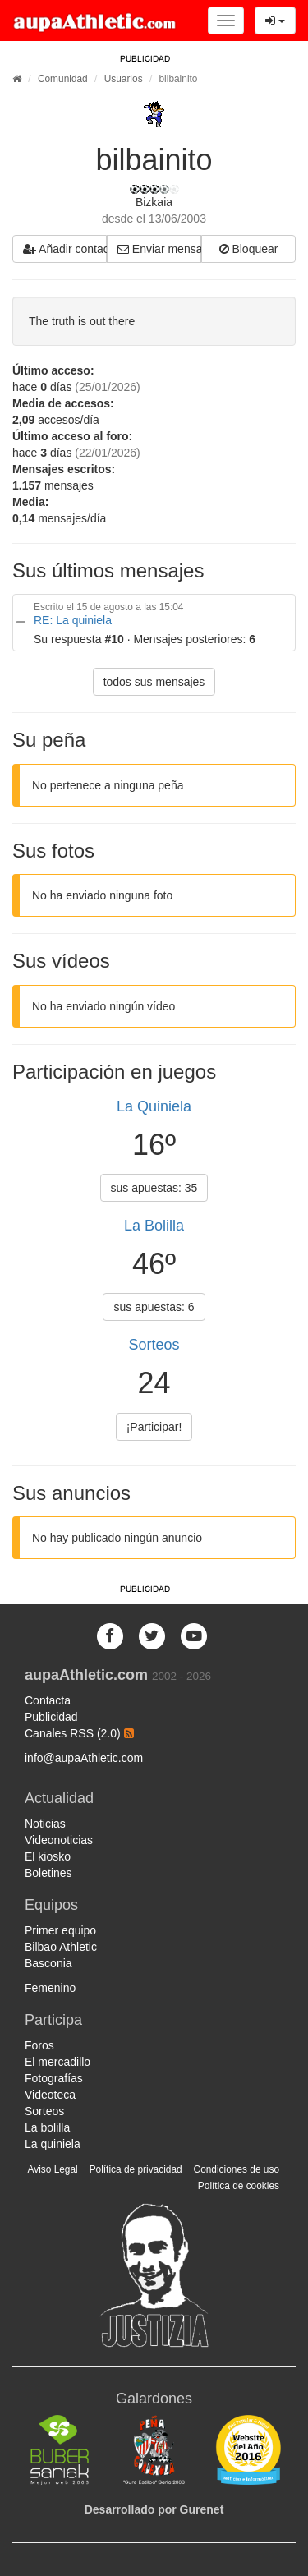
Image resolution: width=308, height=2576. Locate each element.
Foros (39, 2045)
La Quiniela (154, 1106)
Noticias (45, 1823)
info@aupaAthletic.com (84, 1757)
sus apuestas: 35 (154, 1187)
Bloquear (248, 248)
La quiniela (52, 2143)
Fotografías (54, 2078)
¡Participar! (154, 1426)
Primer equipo (60, 1930)
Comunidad (63, 79)
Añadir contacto (65, 248)
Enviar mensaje (159, 248)
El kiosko (48, 1856)
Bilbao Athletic (61, 1946)
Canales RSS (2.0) (79, 1733)
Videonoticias (59, 1840)
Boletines (48, 1872)
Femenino (50, 1987)
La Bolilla (154, 1225)
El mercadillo (57, 2061)
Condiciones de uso (236, 2169)
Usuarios (123, 79)
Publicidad (51, 1716)
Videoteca (50, 2094)
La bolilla (47, 2127)
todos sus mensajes (154, 681)
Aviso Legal (52, 2169)
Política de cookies (238, 2186)
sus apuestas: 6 (153, 1306)
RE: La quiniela (73, 620)
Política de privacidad (136, 2169)
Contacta (48, 1700)
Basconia (48, 1963)
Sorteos (153, 1344)
